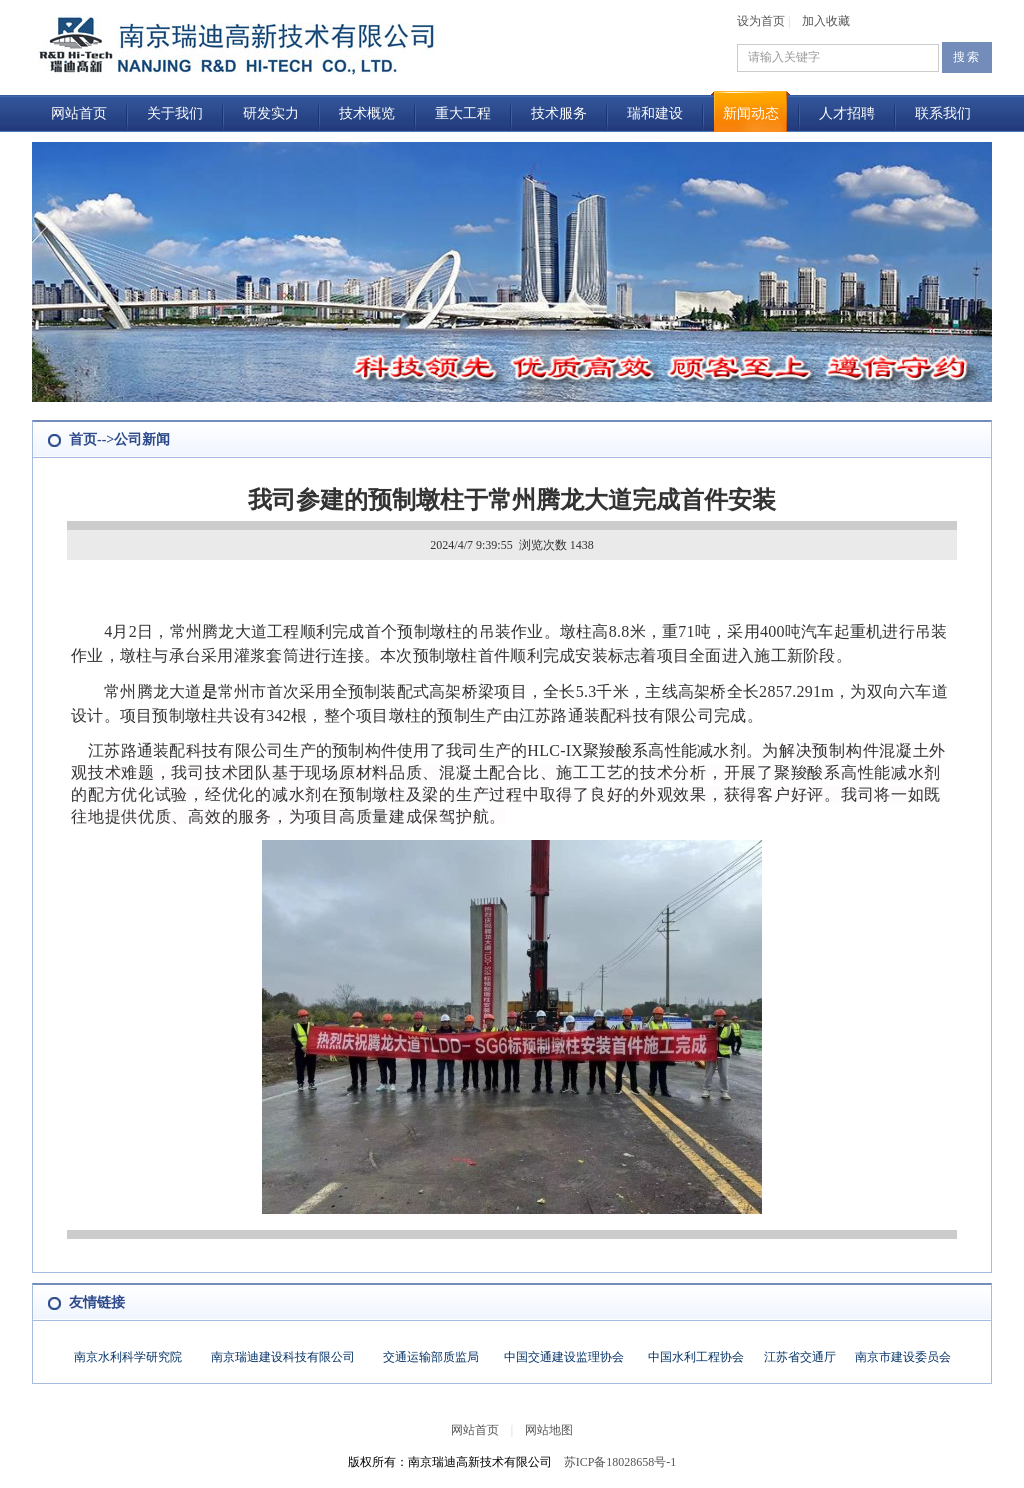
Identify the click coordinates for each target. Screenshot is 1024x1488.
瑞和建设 (655, 113)
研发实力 (271, 113)
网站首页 (79, 113)
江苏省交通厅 (800, 1357)
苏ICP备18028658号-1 (620, 1462)
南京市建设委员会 (903, 1357)
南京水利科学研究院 (128, 1357)
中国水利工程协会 (696, 1357)
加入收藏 (826, 21)
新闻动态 (751, 113)
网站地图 (549, 1430)
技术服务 (559, 113)
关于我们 (175, 113)
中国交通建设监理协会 (564, 1357)
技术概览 (367, 113)
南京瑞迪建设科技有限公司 (283, 1357)
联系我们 (943, 113)
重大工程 (463, 113)
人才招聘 (847, 113)
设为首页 (761, 21)
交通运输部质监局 (431, 1357)
